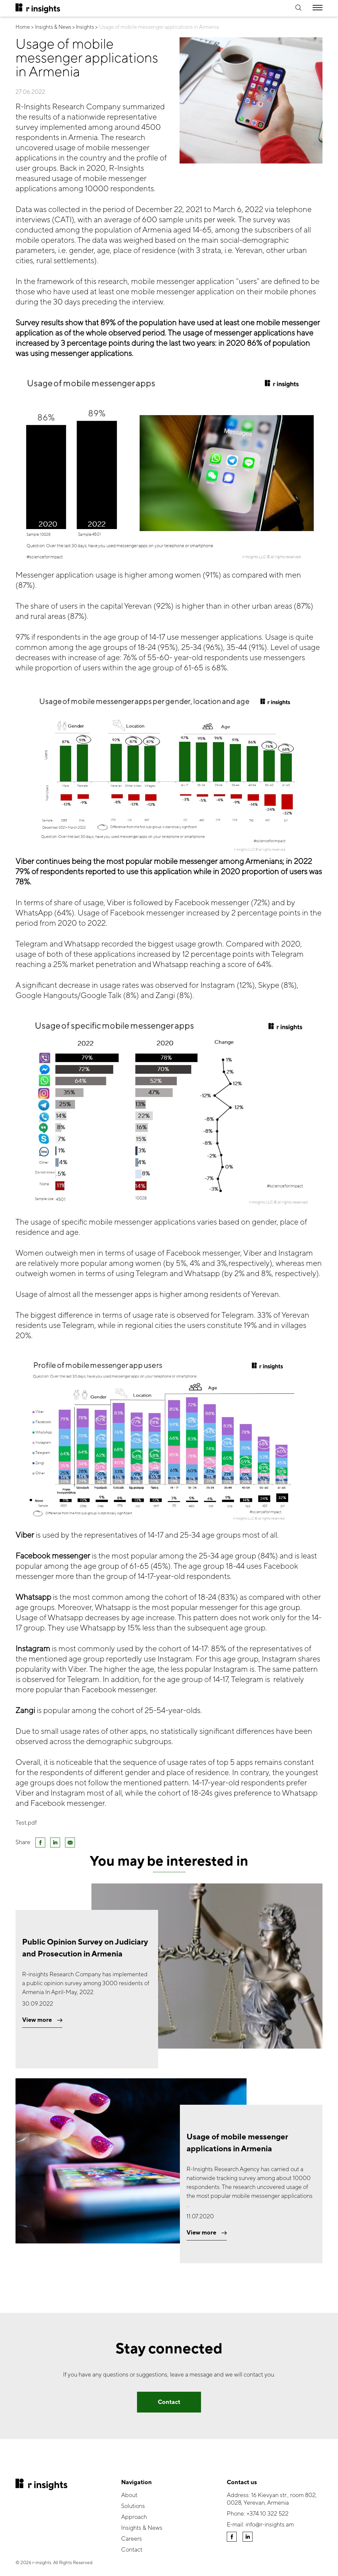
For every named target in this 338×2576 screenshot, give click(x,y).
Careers (131, 2539)
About (129, 2495)
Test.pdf (26, 1823)
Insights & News (141, 2528)
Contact (169, 2402)
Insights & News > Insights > (66, 27)
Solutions (133, 2506)
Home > (25, 27)
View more (42, 2020)
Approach (134, 2517)
